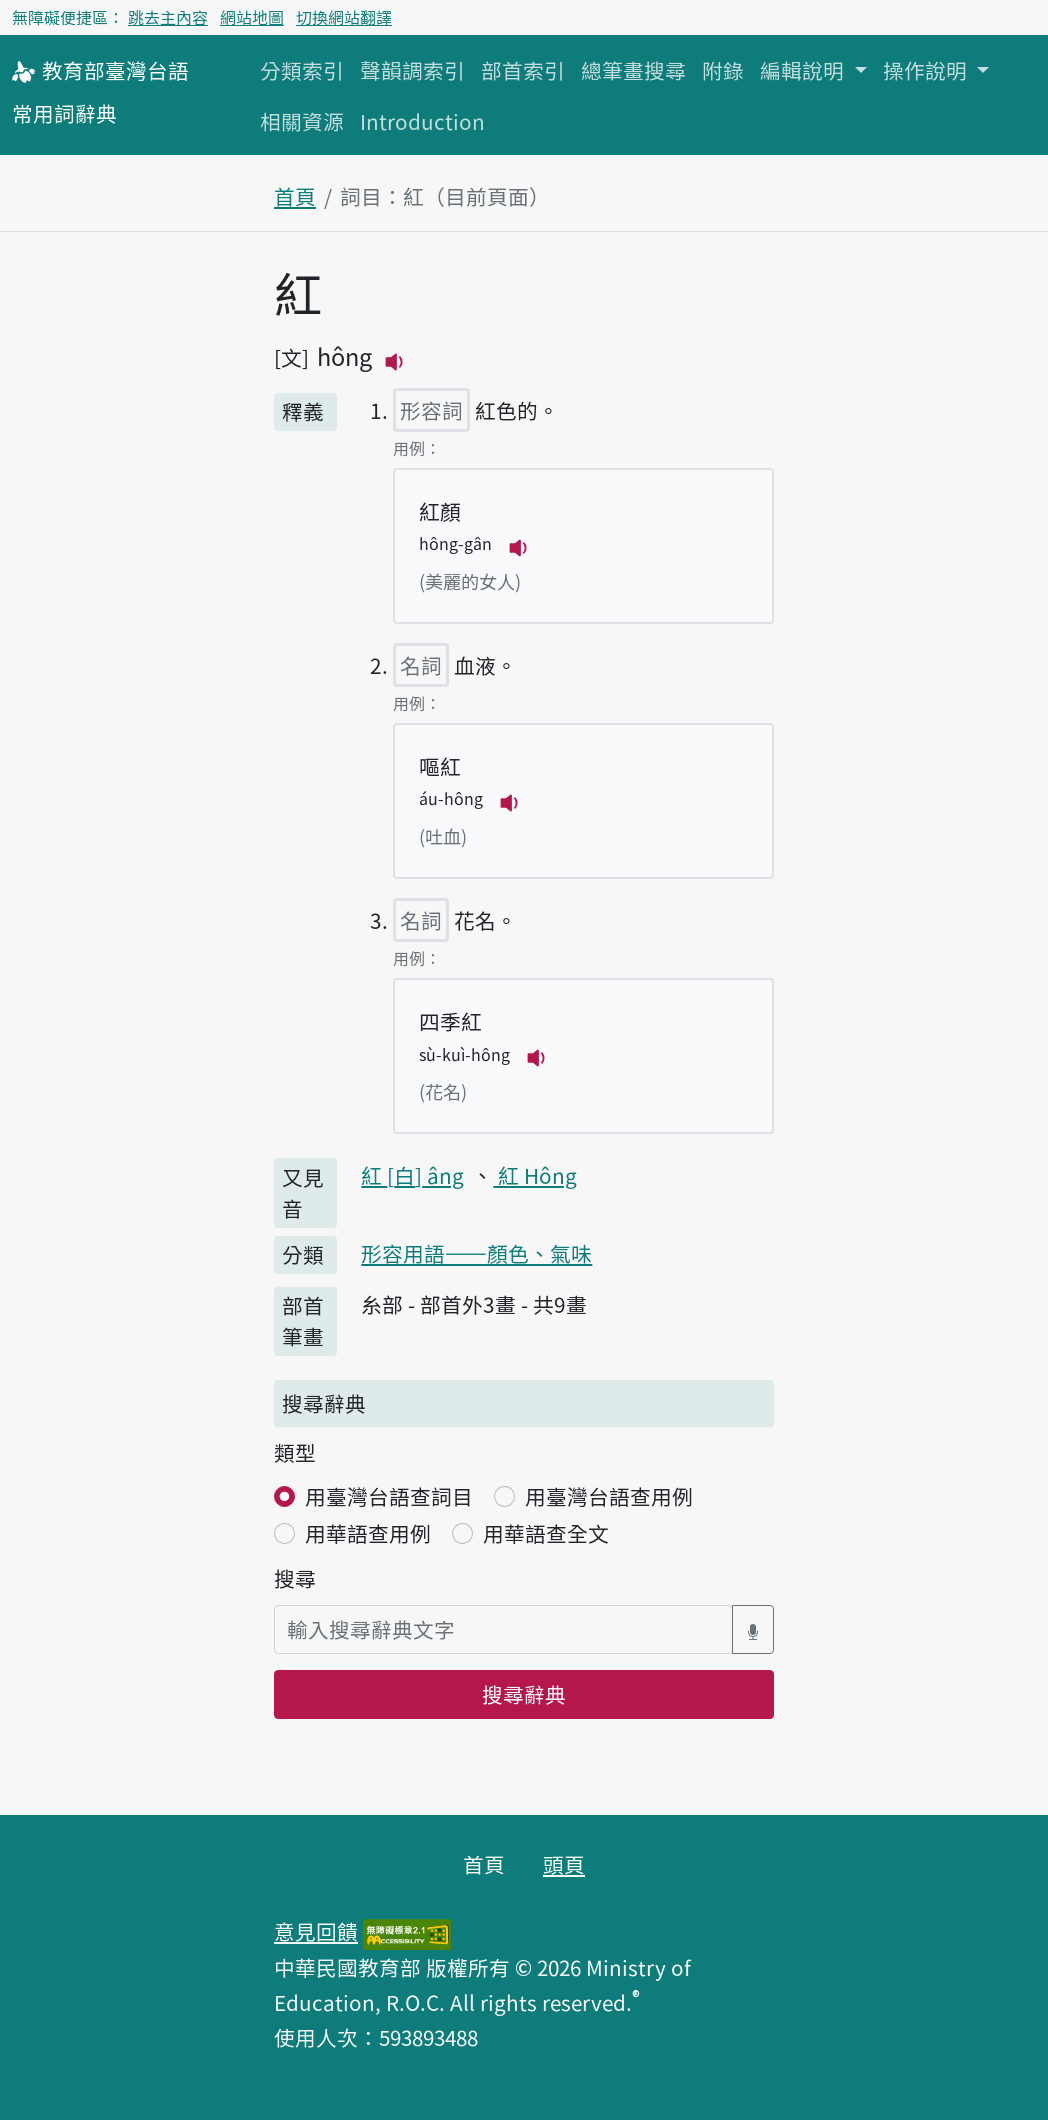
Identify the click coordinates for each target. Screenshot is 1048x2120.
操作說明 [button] (927, 70)
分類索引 (302, 70)
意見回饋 (316, 1931)
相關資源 (302, 121)
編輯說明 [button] (804, 70)
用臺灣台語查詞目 (389, 1496)
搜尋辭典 (524, 1694)
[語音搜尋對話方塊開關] (753, 1629)
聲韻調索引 (412, 70)
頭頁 (564, 1864)
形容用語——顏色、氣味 (476, 1253)
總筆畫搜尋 (633, 70)
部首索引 (523, 70)
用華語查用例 (368, 1533)
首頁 (295, 196)
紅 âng (412, 1175)
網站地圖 (252, 17)
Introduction (422, 121)
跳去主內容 (168, 17)
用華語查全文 (546, 1533)
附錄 (723, 70)
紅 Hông (535, 1175)
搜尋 (295, 1578)
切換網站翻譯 (344, 17)
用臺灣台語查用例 (609, 1496)
